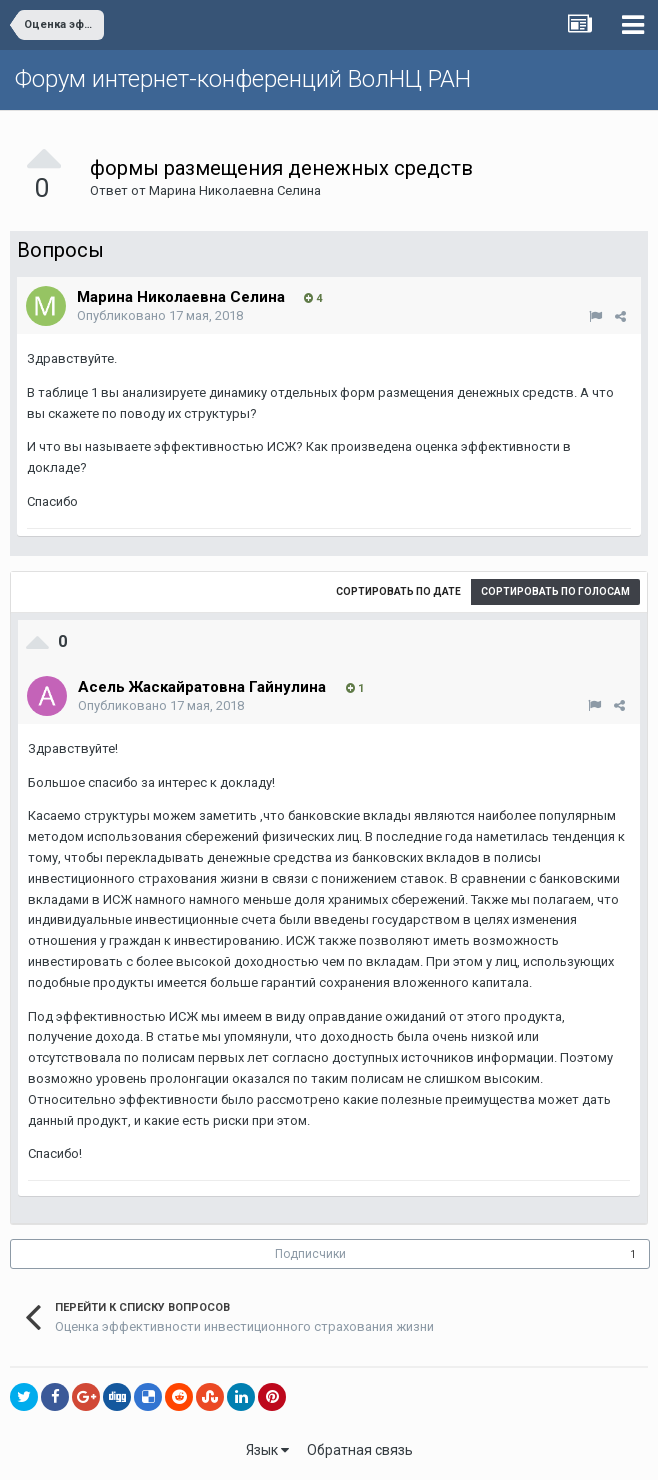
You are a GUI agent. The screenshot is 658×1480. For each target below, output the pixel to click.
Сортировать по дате (398, 591)
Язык (267, 1450)
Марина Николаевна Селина (235, 190)
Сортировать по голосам (555, 591)
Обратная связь (360, 1450)
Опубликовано (160, 315)
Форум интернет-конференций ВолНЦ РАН (243, 79)
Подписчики (310, 1254)
